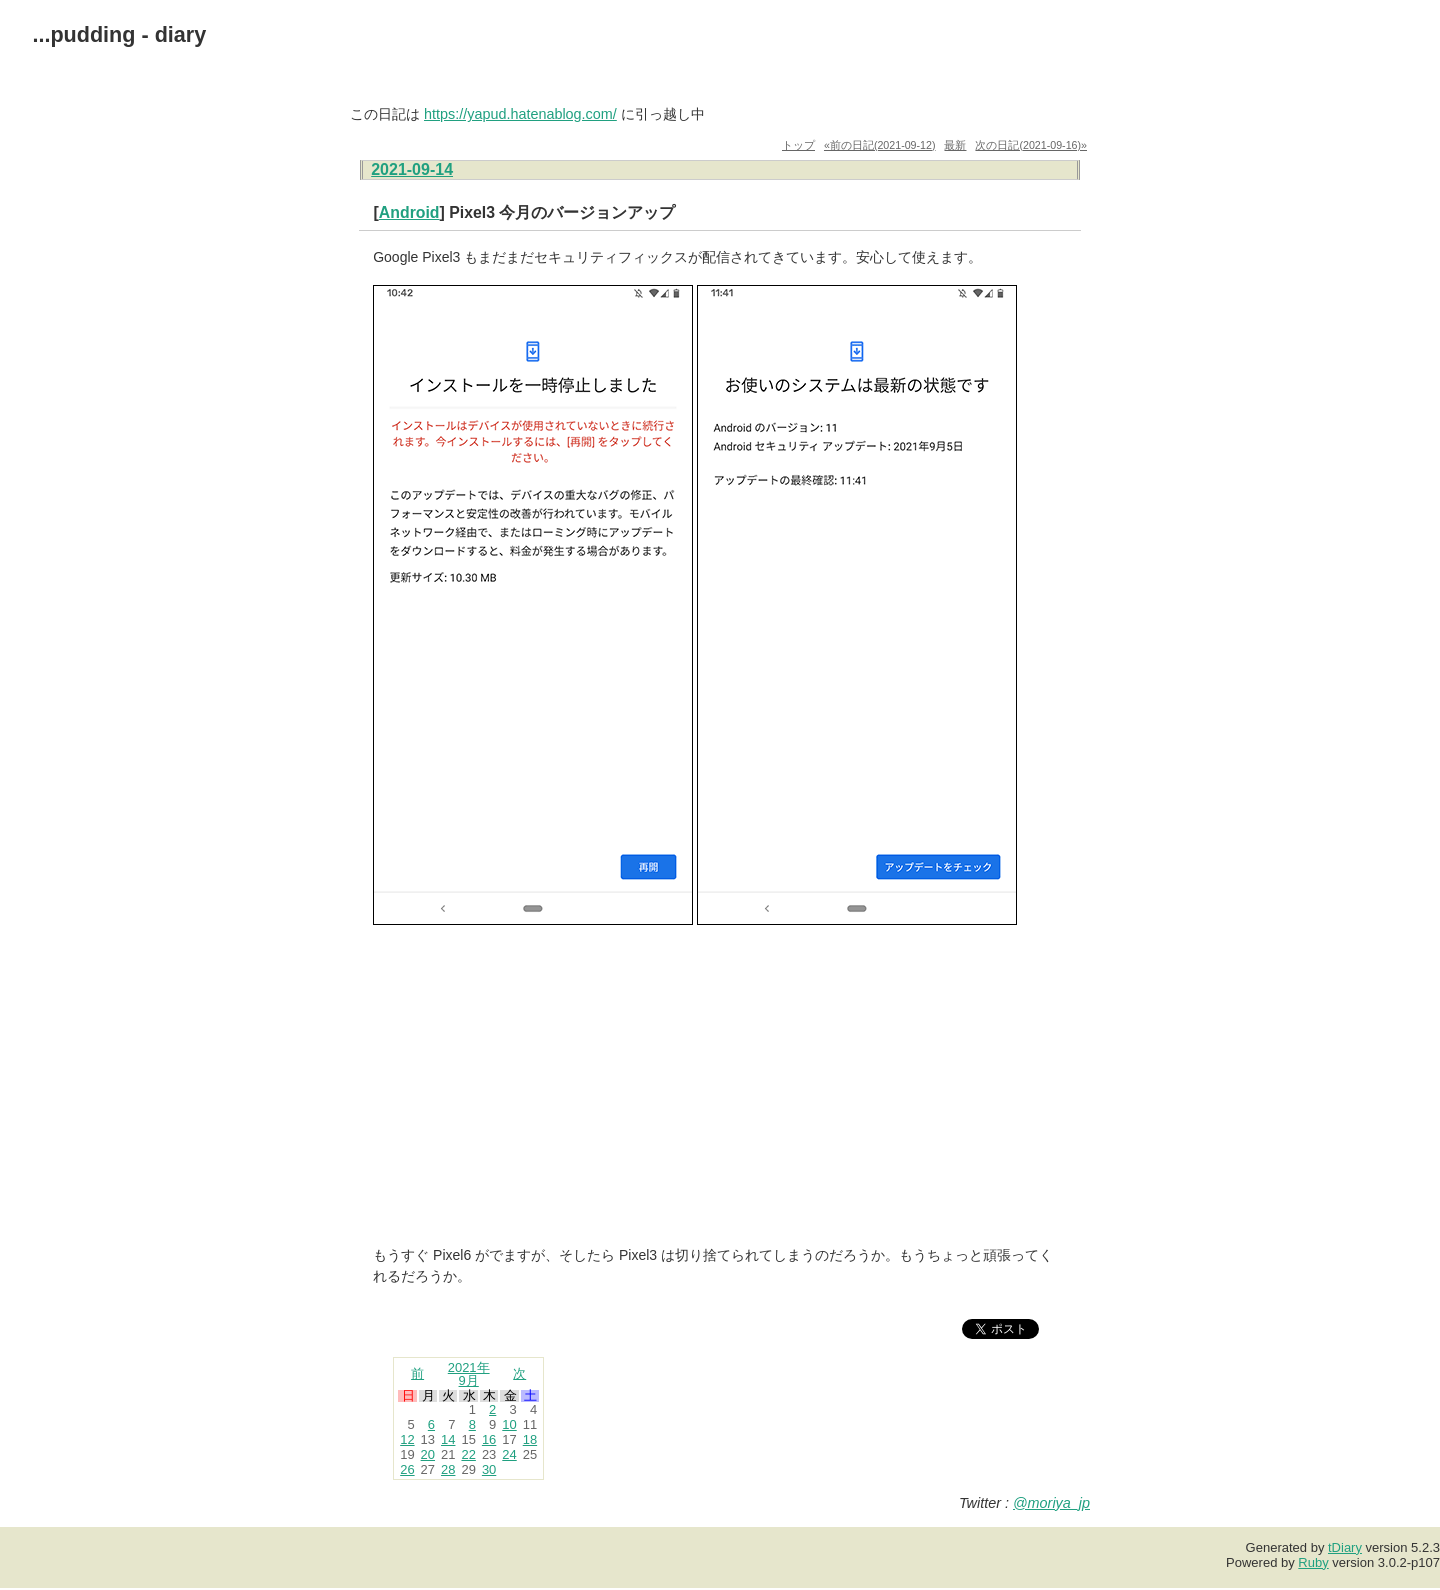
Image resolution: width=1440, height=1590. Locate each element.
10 (509, 1424)
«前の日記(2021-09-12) (880, 145)
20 (428, 1454)
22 (468, 1454)
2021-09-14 (412, 169)
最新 (955, 145)
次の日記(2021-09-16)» (1031, 145)
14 (448, 1439)
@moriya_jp (1051, 1503)
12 (407, 1439)
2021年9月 (469, 1374)
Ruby (1313, 1562)
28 (448, 1469)
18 (530, 1439)
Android (409, 212)
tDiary (1345, 1547)
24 (509, 1454)
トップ (798, 145)
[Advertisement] (720, 1088)
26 (407, 1469)
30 (489, 1469)
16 (489, 1439)
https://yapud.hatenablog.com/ (520, 114)
